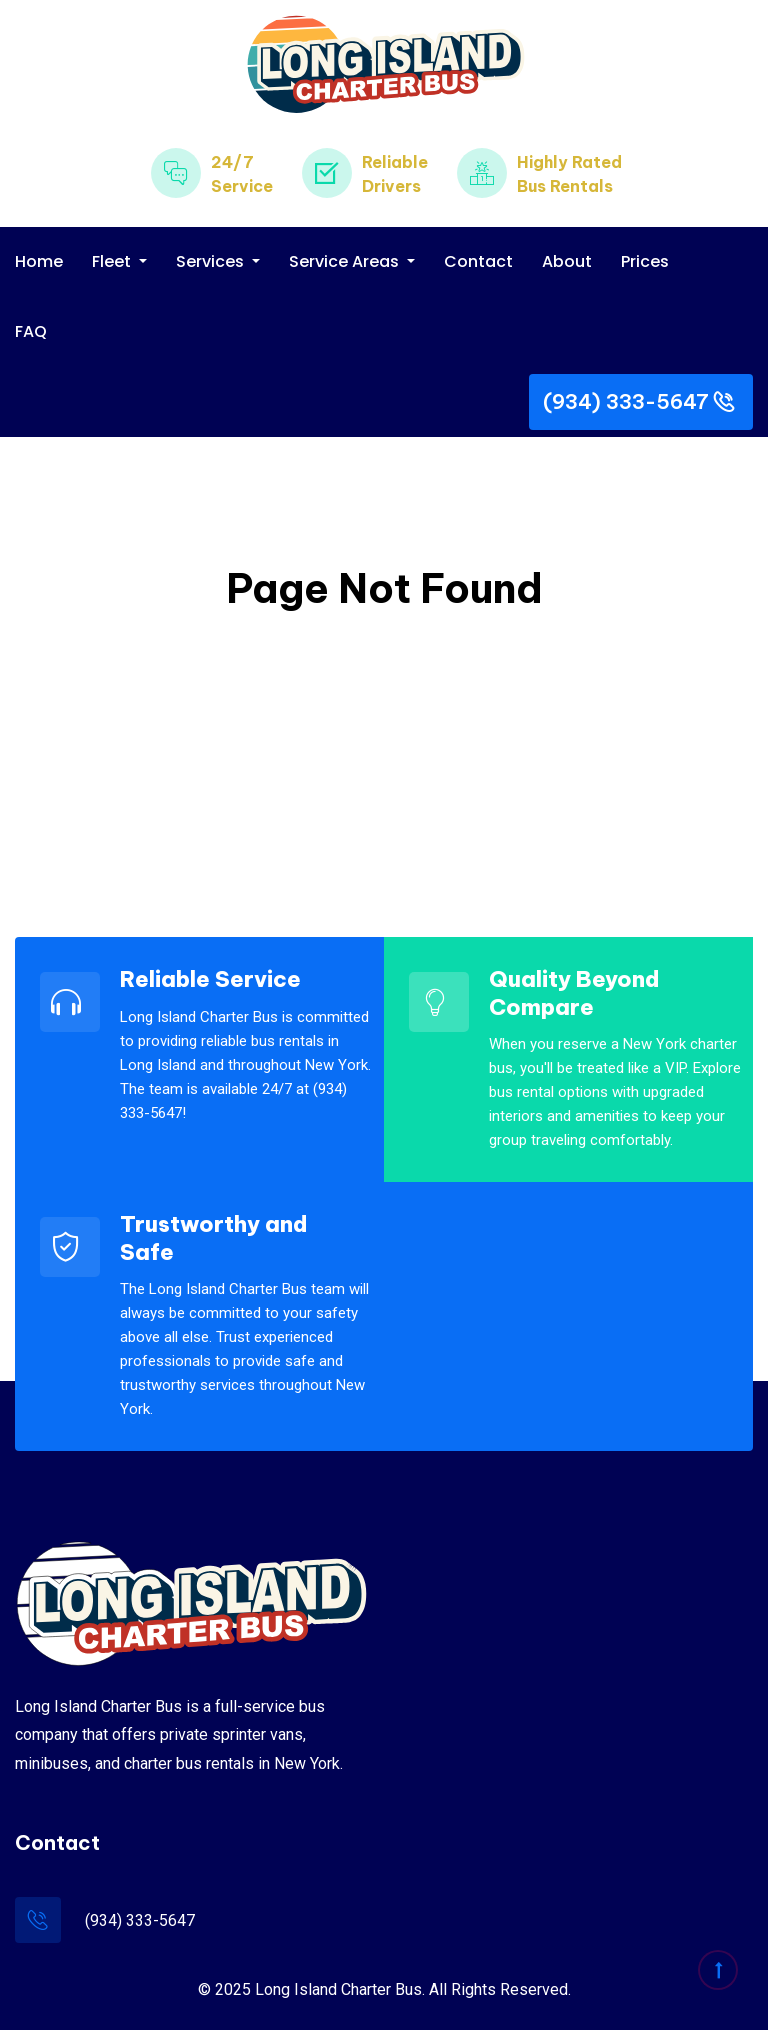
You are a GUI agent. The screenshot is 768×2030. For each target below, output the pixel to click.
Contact (478, 261)
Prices (645, 261)
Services (212, 261)
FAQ (31, 331)
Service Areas (346, 261)
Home (39, 261)
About (567, 261)
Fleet (113, 261)
